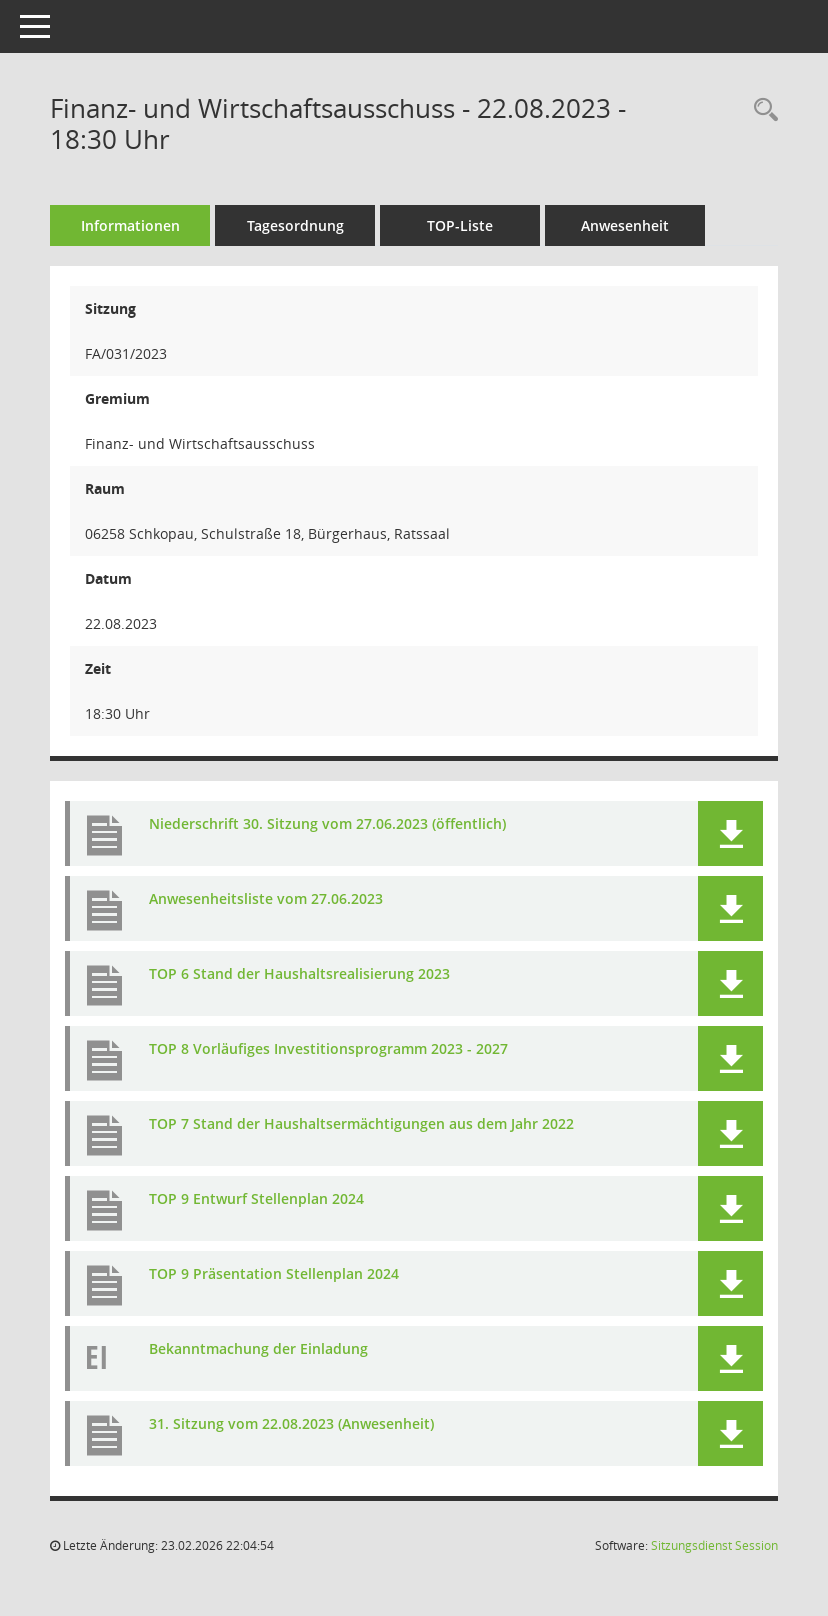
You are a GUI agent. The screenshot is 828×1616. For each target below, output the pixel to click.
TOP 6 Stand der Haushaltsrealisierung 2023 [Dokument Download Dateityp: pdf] (299, 973)
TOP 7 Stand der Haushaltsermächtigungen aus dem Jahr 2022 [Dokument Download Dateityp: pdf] (361, 1123)
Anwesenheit (625, 225)
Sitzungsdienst (714, 1545)
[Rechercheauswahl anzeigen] (761, 110)
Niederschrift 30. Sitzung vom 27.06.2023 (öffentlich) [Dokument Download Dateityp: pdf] (327, 823)
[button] (730, 833)
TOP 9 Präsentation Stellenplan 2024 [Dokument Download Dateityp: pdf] (274, 1273)
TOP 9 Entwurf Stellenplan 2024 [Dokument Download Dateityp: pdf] (256, 1198)
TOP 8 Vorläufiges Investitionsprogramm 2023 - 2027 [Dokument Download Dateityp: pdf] (328, 1048)
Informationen (130, 225)
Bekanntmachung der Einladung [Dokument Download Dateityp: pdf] (258, 1348)
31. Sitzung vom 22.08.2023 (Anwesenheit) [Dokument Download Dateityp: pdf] (291, 1423)
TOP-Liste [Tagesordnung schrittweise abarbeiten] (460, 225)
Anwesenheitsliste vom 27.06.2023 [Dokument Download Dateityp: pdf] (266, 898)
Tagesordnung (295, 225)
